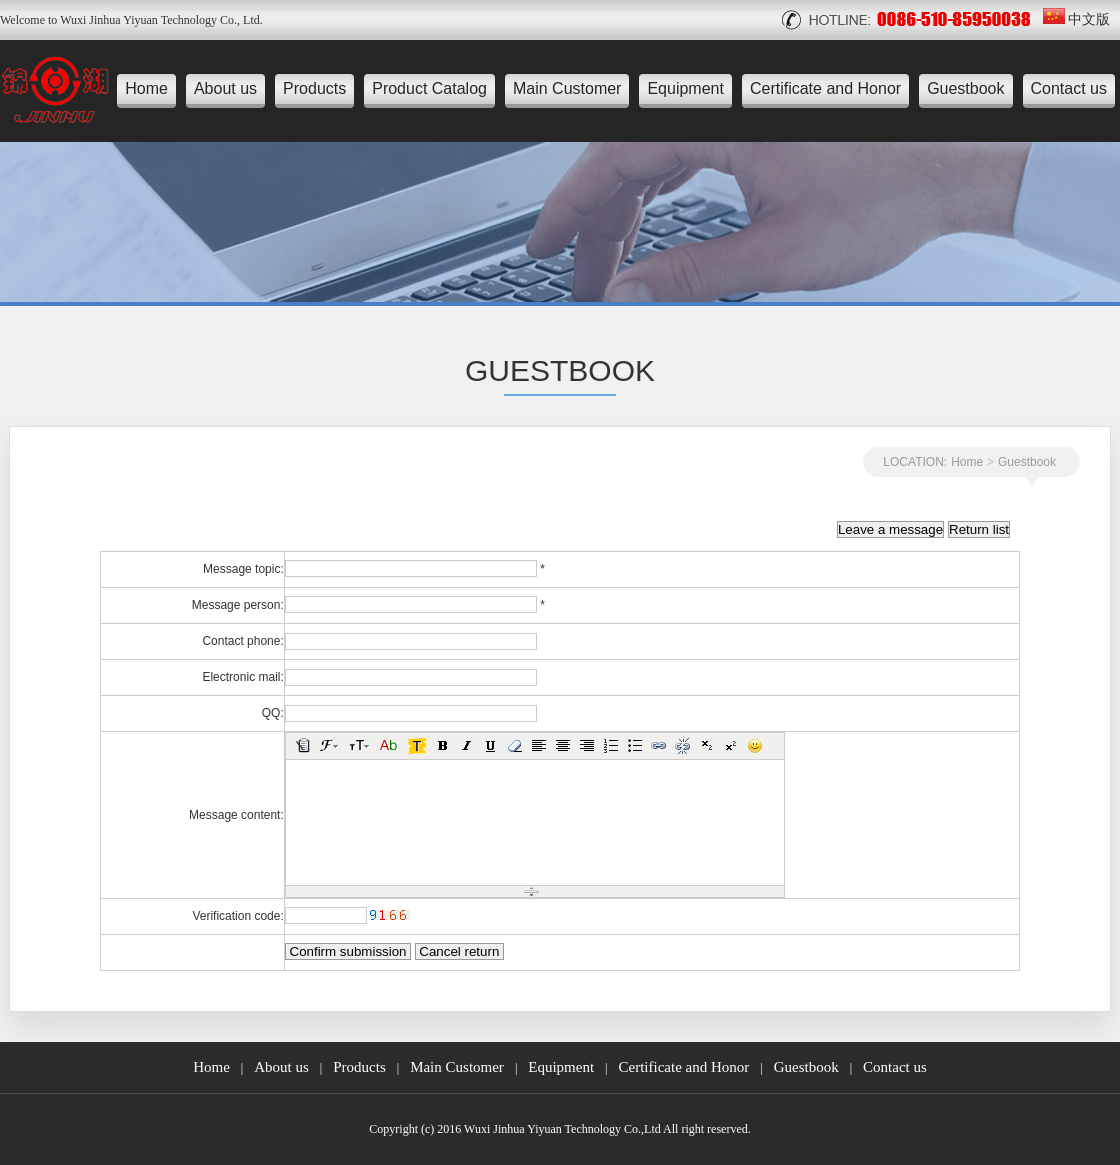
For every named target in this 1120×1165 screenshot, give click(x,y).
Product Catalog (429, 88)
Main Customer (567, 88)
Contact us (1069, 88)
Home (146, 88)
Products (314, 88)
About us (225, 88)
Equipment (685, 88)
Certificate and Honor (825, 88)
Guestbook (965, 88)
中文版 (1077, 19)
